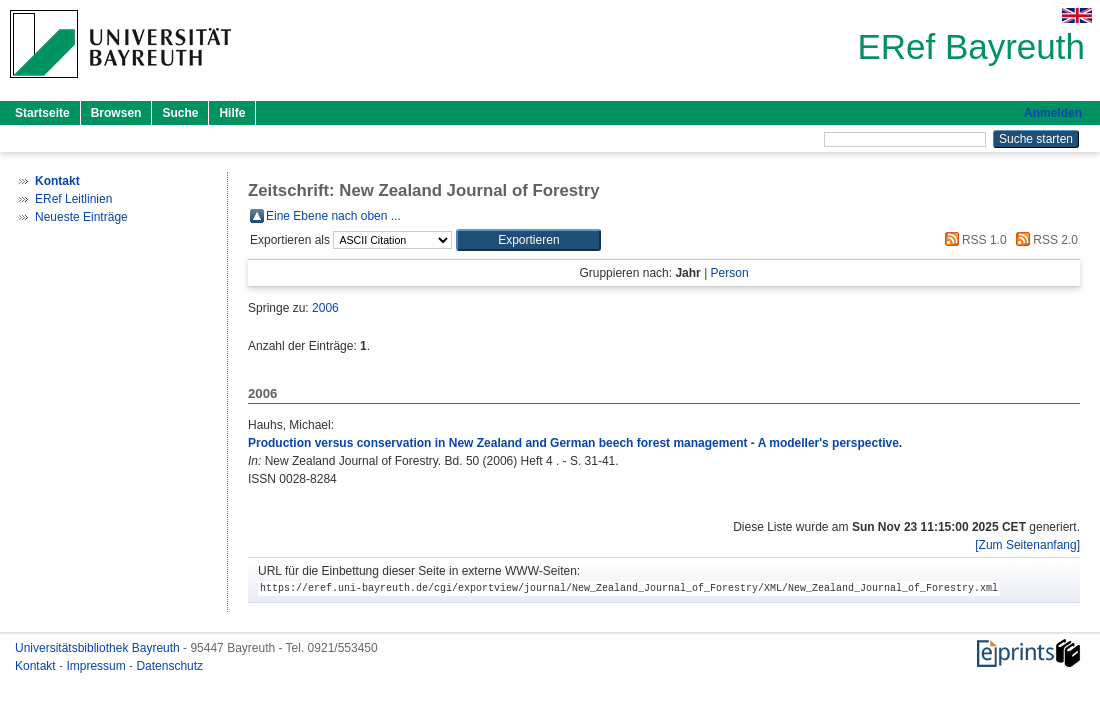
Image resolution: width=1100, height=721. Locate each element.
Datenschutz (169, 666)
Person (730, 273)
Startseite (42, 113)
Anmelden (1053, 113)
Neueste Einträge (81, 217)
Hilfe (232, 113)
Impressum (97, 666)
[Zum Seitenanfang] (1027, 545)
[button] (528, 240)
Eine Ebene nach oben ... (333, 216)
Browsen (116, 113)
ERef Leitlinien (73, 199)
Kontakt (37, 666)
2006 (325, 308)
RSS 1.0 (973, 240)
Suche (180, 113)
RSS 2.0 (1044, 240)
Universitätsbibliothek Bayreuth (99, 648)
